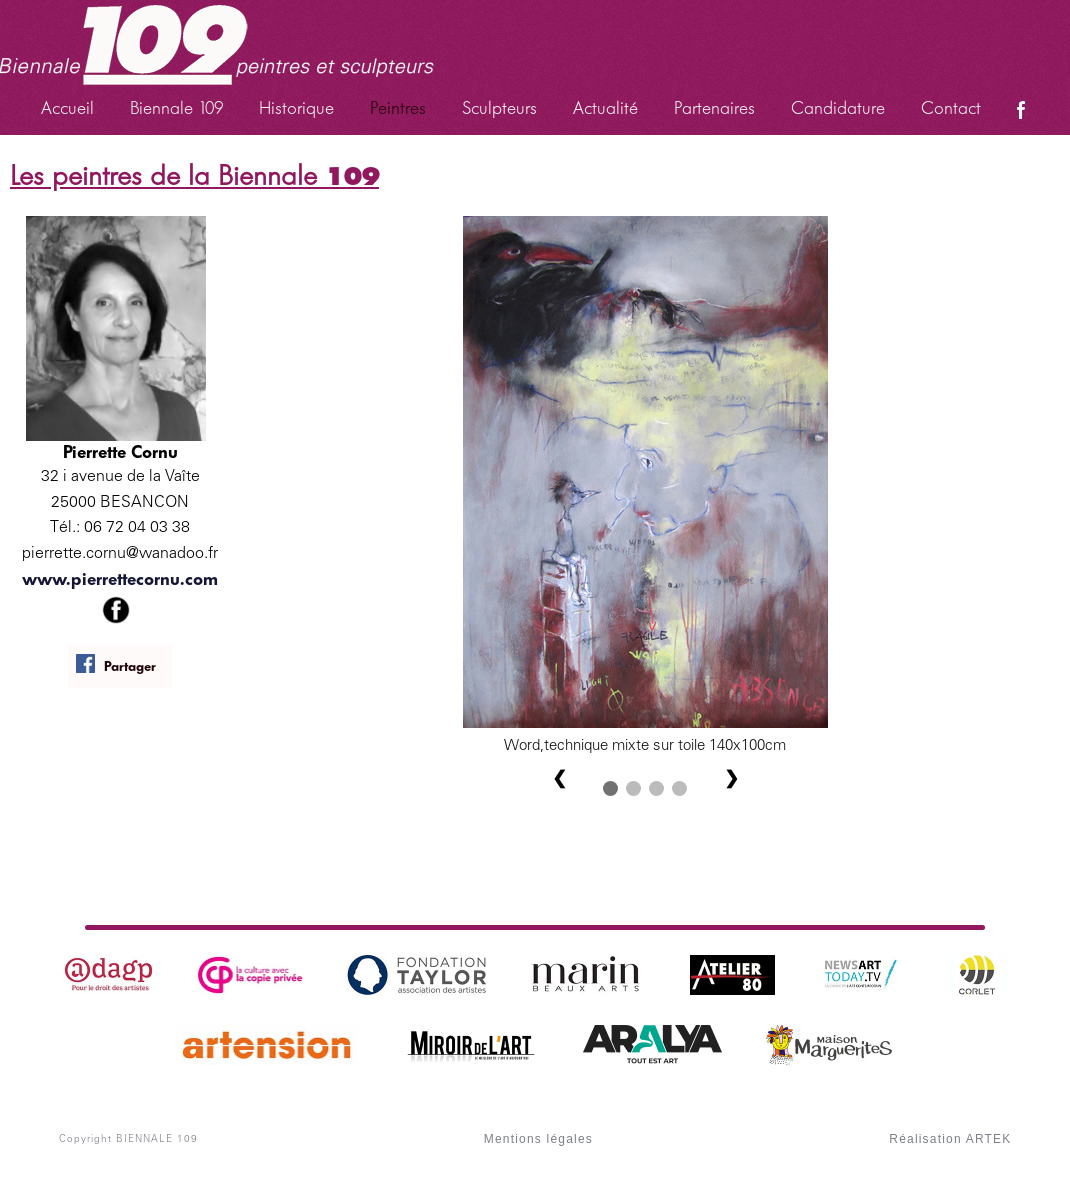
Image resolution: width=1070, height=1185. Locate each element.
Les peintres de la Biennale (194, 175)
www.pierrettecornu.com (120, 579)
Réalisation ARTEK (950, 1139)
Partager (115, 664)
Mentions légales (538, 1139)
